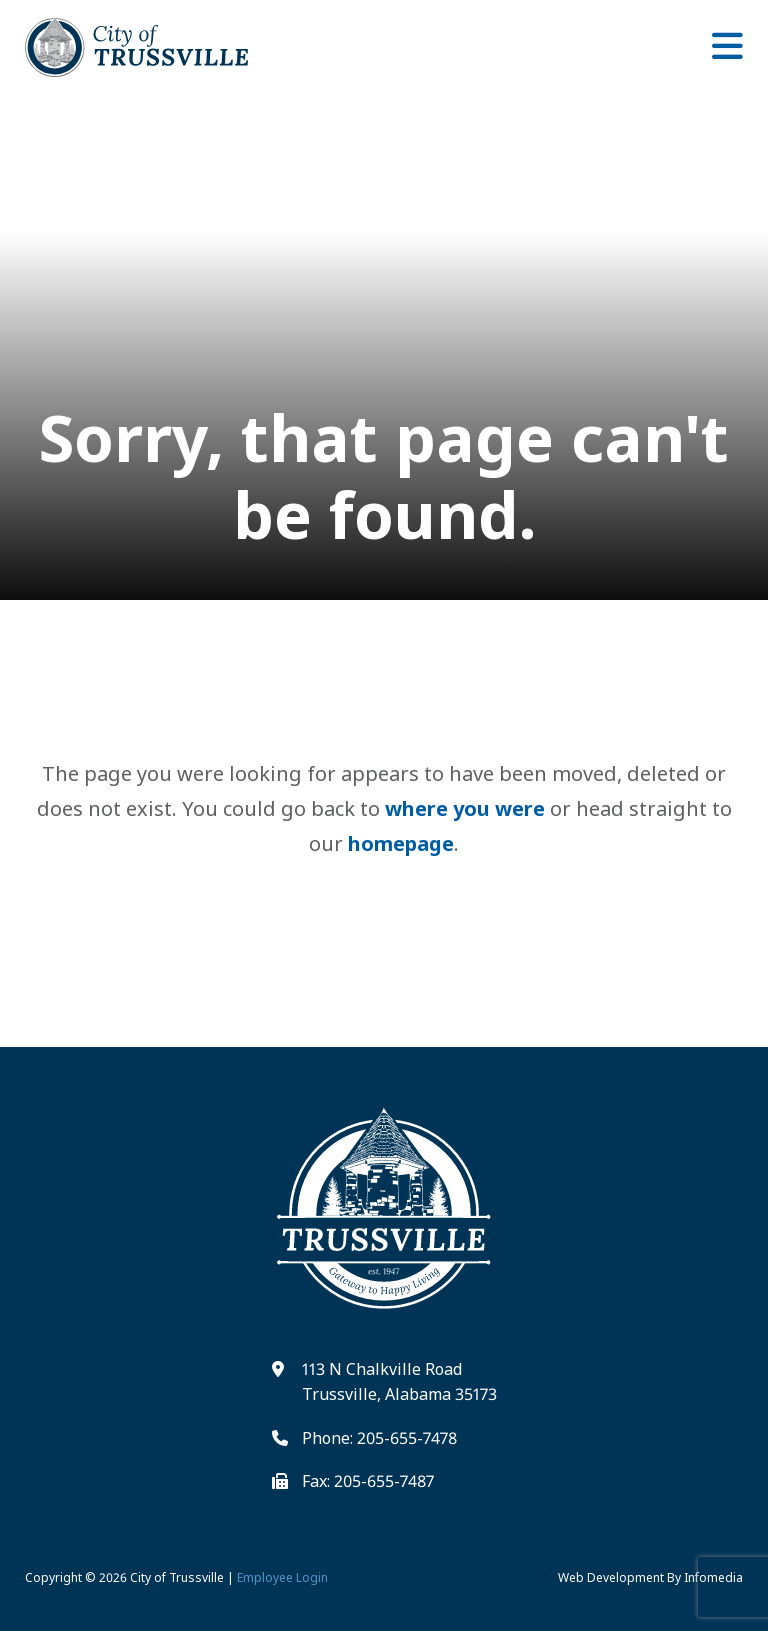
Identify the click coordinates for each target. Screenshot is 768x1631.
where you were (465, 808)
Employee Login (282, 1577)
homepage (401, 843)
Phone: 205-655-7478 (379, 1438)
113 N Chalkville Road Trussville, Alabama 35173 (399, 1382)
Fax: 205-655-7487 (368, 1481)
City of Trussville (177, 1577)
